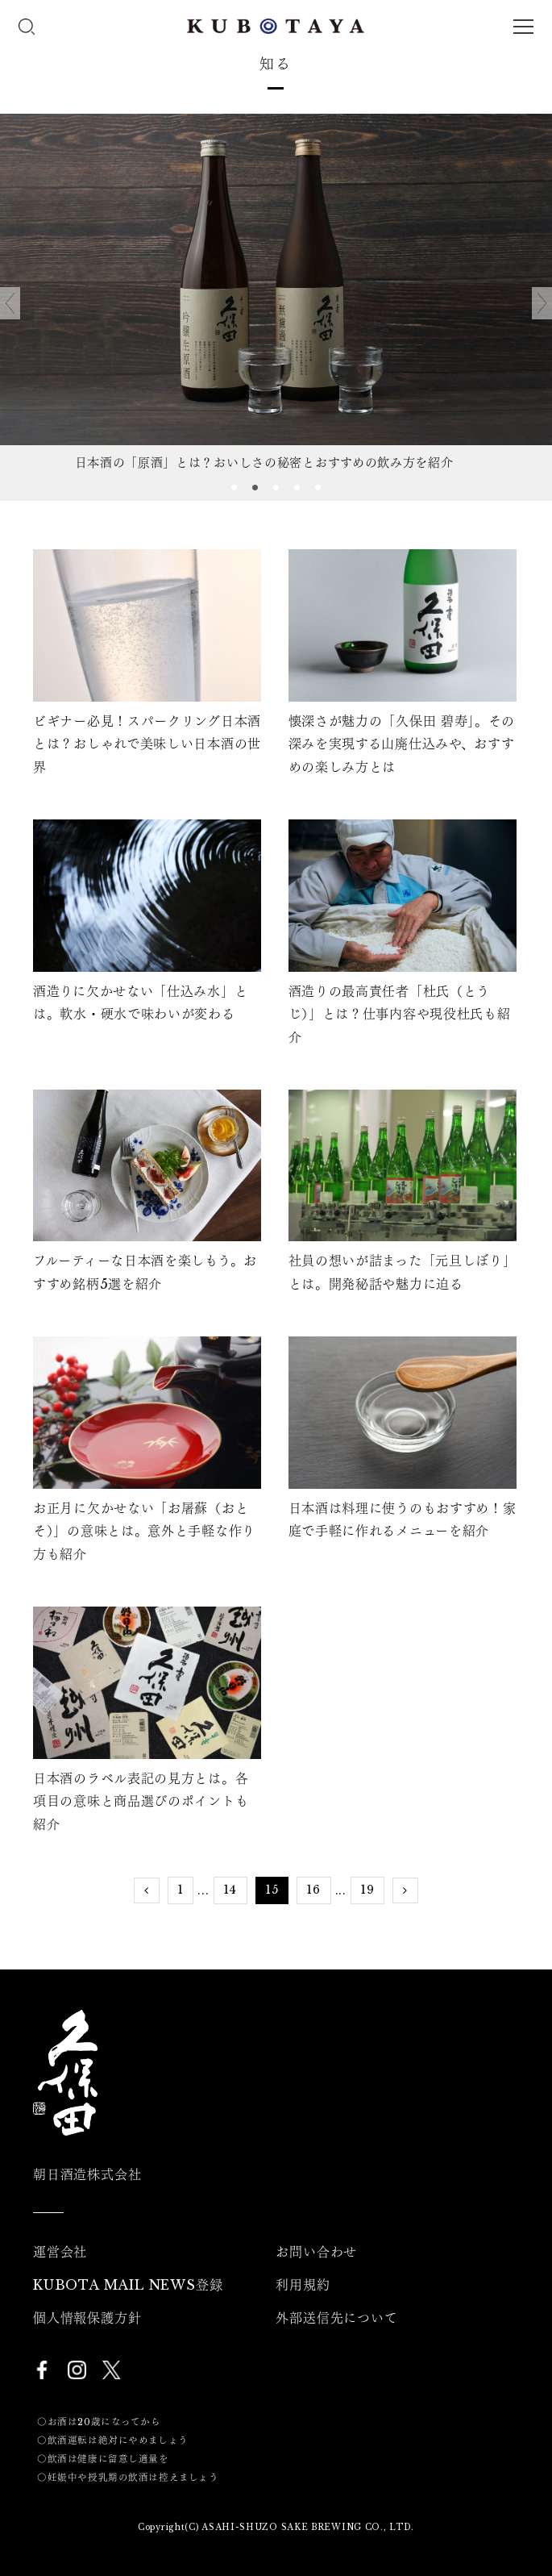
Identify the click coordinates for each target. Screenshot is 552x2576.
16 (313, 1889)
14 (230, 1889)
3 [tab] (276, 489)
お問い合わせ (316, 2251)
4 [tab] (297, 489)
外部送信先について (336, 2317)
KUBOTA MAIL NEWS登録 (127, 2284)
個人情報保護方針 (87, 2317)
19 (367, 1889)
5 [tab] (318, 489)
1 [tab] (234, 489)
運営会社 (60, 2251)
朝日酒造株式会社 (87, 2174)
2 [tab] (255, 489)
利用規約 (303, 2284)
